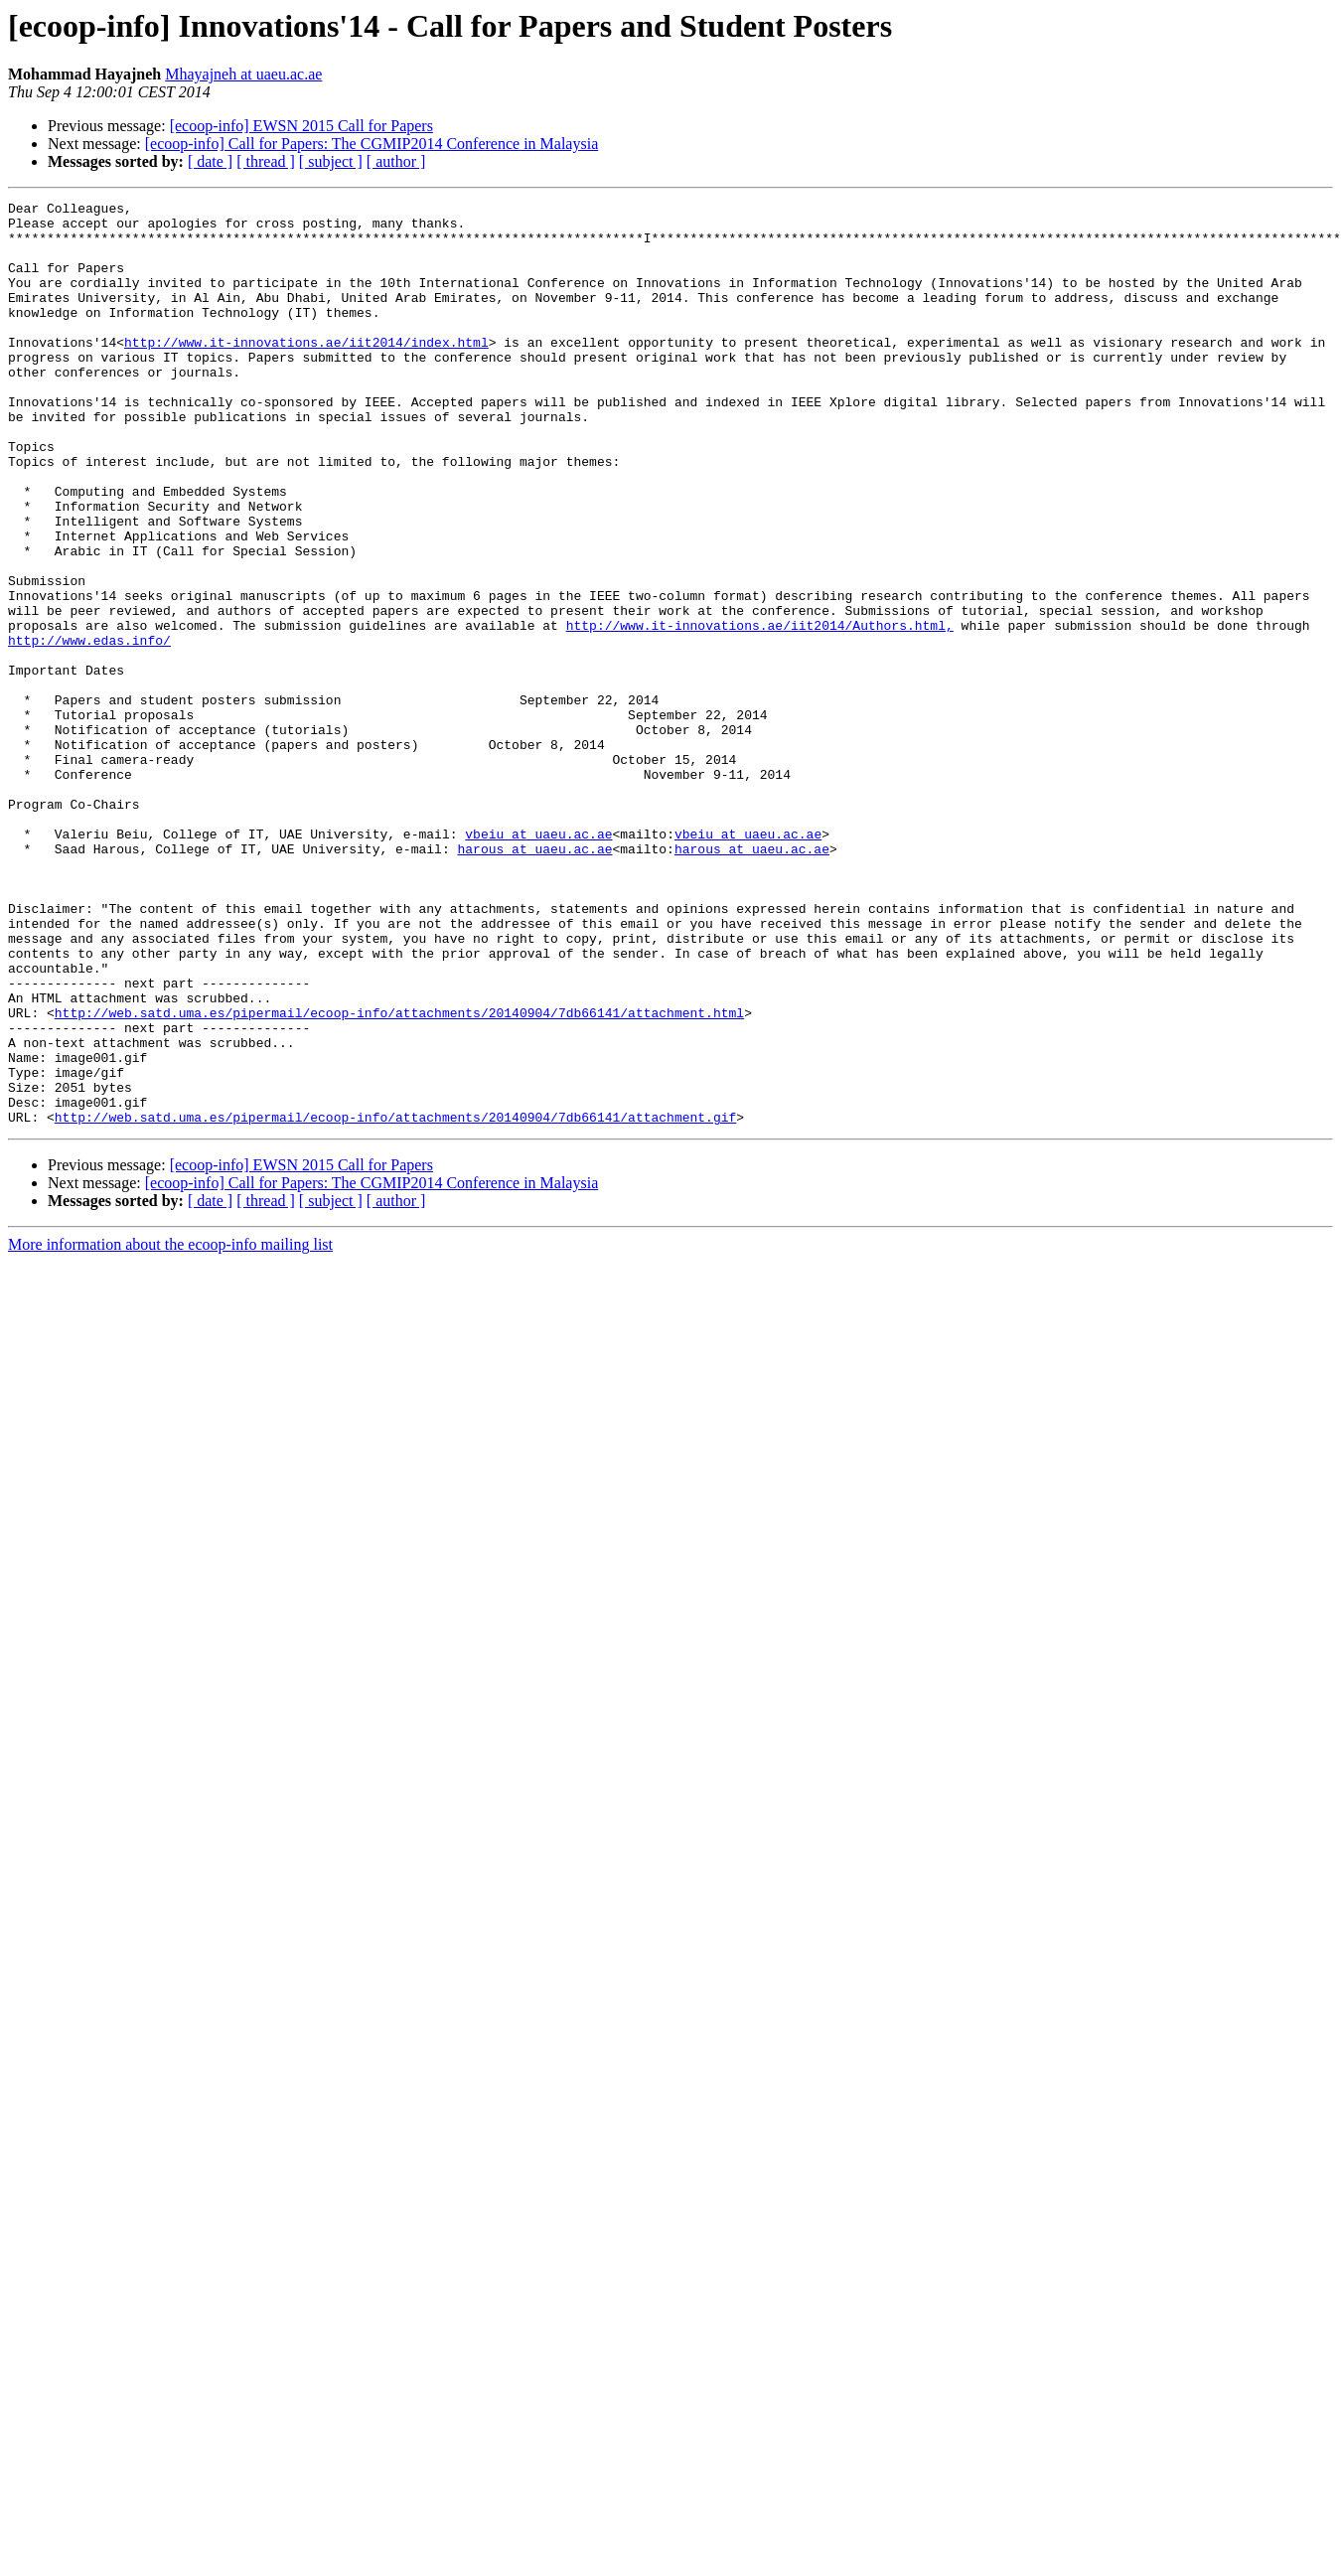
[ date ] (210, 161)
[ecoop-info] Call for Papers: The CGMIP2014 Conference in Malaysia (371, 143)
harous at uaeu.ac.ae (534, 979)
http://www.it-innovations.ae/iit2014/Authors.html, (760, 711)
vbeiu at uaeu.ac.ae (538, 962)
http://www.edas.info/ (89, 729)
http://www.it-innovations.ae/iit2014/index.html (306, 371)
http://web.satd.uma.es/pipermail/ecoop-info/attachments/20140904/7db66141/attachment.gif (395, 1301)
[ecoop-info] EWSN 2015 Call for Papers (301, 125)
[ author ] (396, 161)
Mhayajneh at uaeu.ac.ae (243, 74)
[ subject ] (331, 161)
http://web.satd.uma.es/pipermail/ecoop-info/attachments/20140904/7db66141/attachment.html (399, 1176)
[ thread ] (265, 161)
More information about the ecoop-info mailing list (170, 1429)
